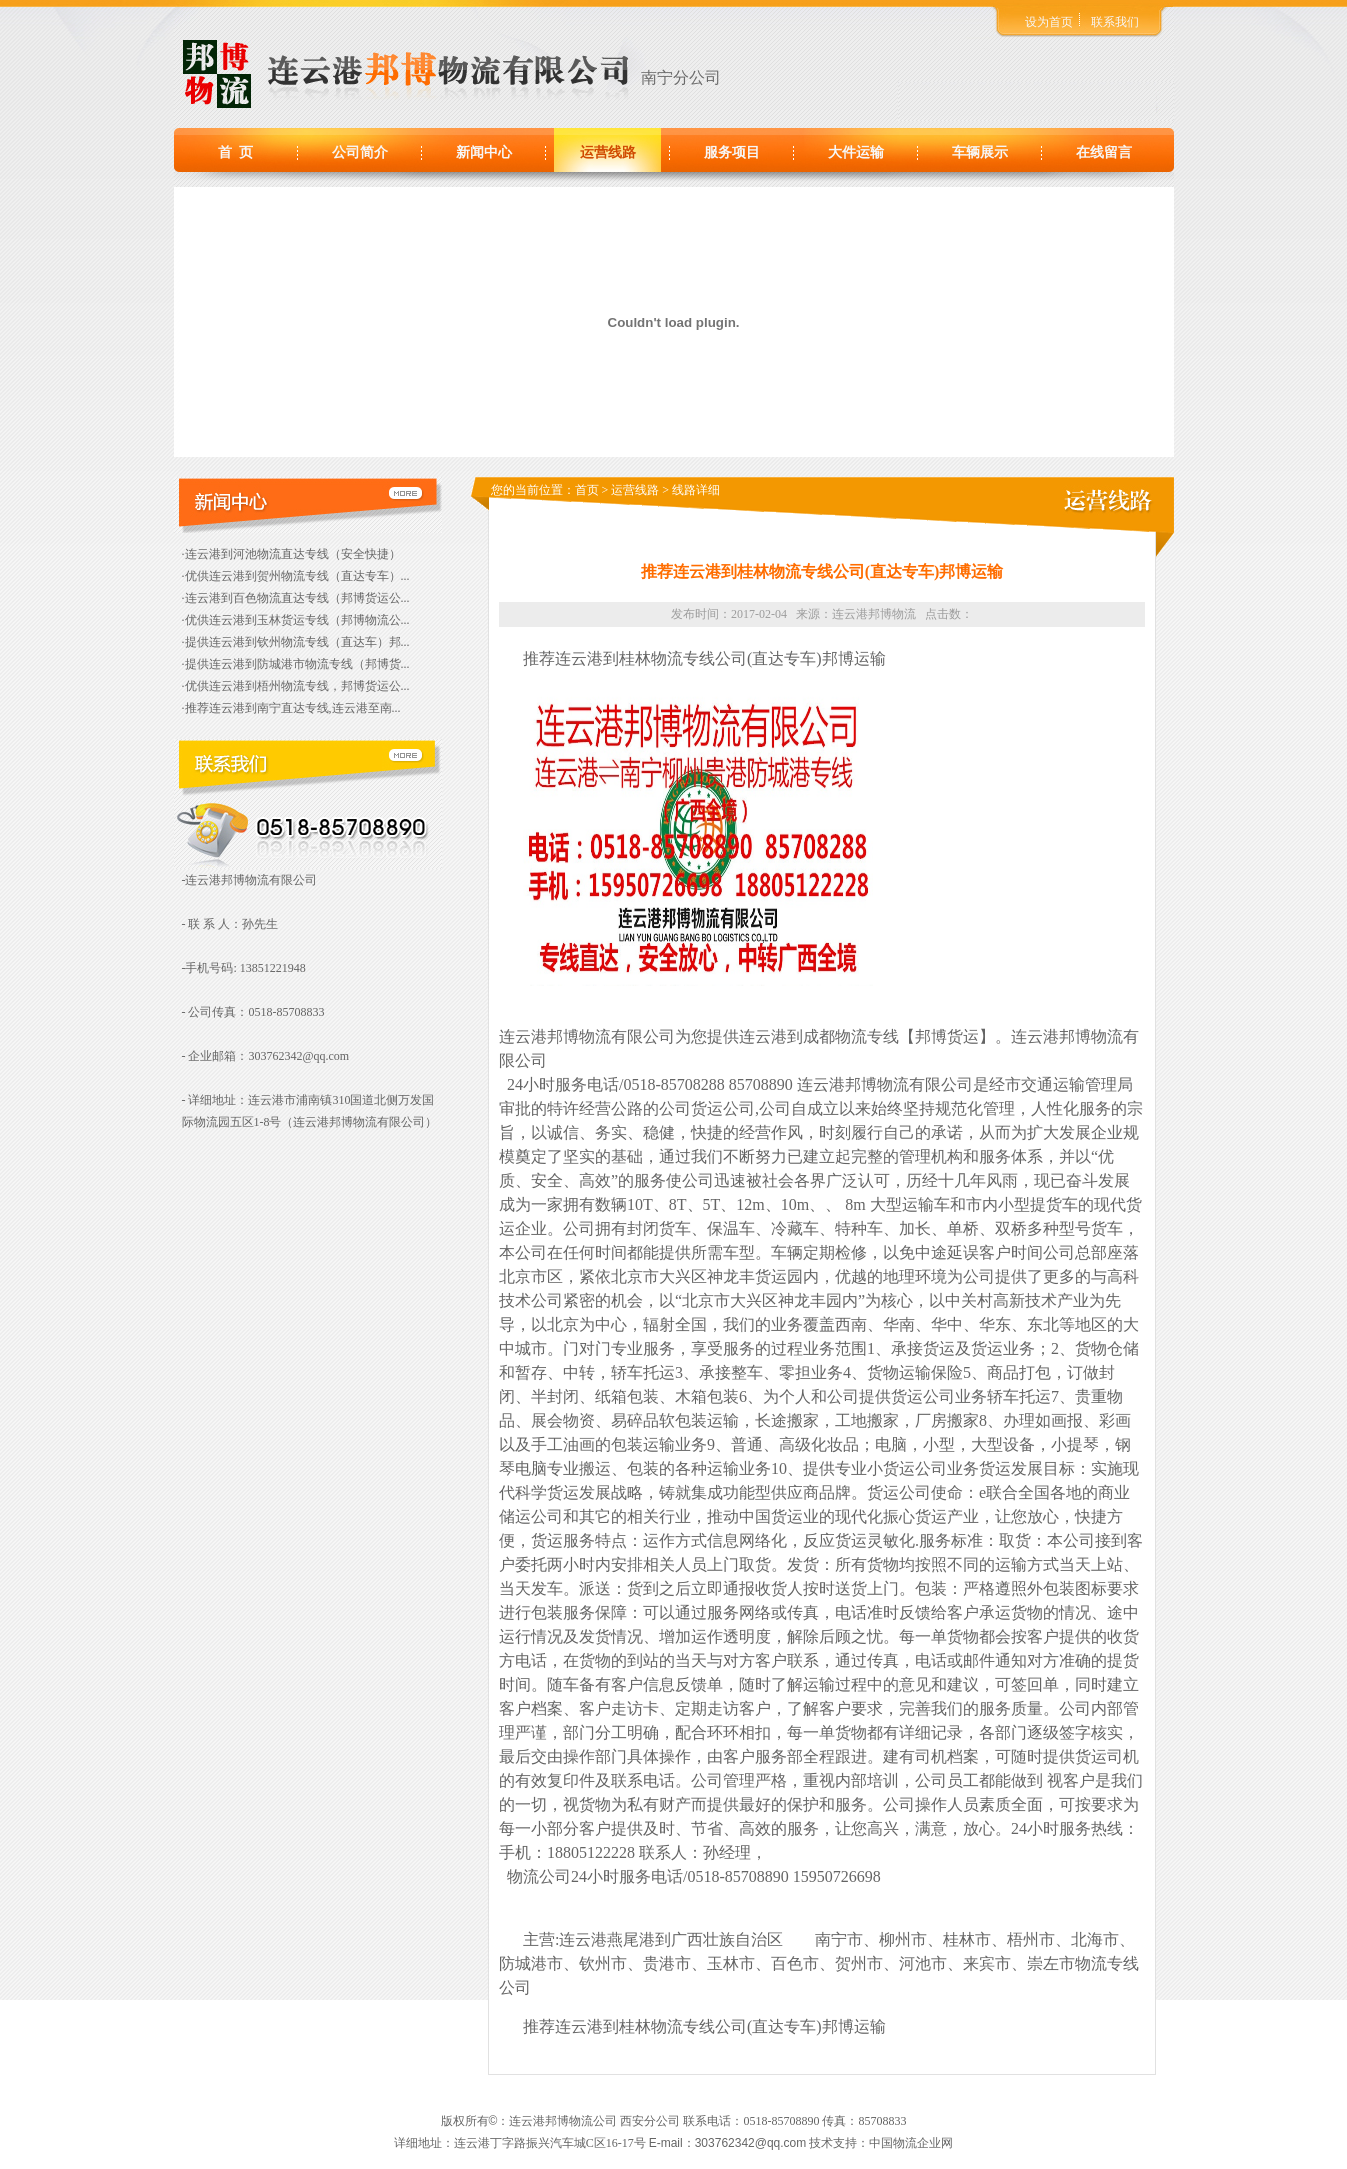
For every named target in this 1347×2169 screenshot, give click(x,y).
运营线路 (608, 152)
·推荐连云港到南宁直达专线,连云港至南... (291, 708)
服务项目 (732, 152)
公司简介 (360, 152)
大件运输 (856, 152)
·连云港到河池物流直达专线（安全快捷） (291, 554)
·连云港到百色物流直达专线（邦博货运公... (296, 598)
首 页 (235, 152)
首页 (587, 490)
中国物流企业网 (911, 2143)
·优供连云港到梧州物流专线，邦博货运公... (296, 686)
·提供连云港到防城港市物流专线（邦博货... (296, 664)
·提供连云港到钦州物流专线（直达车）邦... (296, 642)
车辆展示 (980, 152)
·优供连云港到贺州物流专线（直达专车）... (296, 576)
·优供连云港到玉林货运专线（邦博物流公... (296, 620)
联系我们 (1115, 22)
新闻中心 (484, 152)
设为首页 (1049, 22)
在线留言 (1104, 152)
